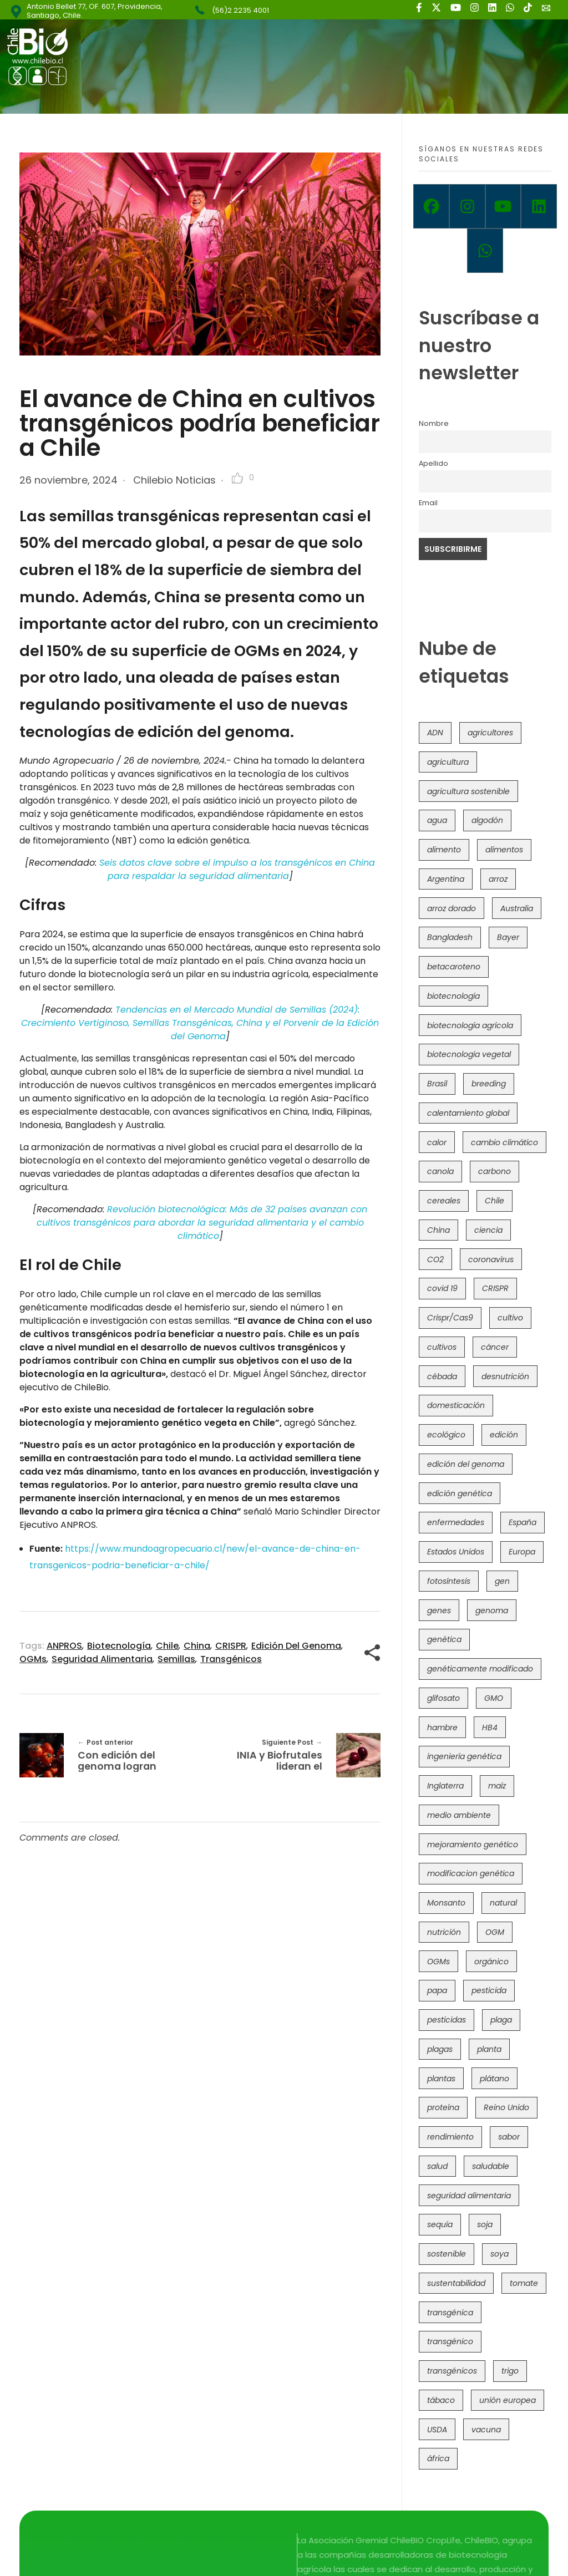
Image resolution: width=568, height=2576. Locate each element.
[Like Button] (237, 478)
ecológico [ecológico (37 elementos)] (446, 1434)
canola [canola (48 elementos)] (440, 1171)
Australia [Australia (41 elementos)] (516, 908)
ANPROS (64, 1645)
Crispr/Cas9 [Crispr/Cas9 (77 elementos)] (450, 1317)
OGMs (33, 1659)
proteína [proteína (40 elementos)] (443, 2107)
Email (428, 502)
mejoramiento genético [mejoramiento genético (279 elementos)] (472, 1844)
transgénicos (231, 1659)
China (197, 1645)
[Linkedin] (539, 206)
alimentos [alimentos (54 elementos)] (504, 849)
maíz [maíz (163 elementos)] (497, 1785)
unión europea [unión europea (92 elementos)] (507, 2400)
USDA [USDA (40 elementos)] (437, 2429)
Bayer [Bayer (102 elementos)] (508, 937)
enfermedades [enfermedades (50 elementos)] (455, 1522)
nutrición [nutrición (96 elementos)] (444, 1932)
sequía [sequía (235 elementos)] (440, 2224)
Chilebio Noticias (174, 480)
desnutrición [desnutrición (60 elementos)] (505, 1376)
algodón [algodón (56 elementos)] (487, 820)
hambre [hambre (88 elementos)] (442, 1727)
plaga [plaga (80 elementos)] (501, 2019)
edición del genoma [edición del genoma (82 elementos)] (465, 1464)
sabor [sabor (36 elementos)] (509, 2136)
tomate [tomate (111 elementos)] (524, 2283)
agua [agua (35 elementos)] (437, 820)
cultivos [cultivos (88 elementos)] (442, 1347)
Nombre (434, 423)
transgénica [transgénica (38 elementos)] (450, 2312)
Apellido (433, 463)
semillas (176, 1659)
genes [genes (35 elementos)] (439, 1610)
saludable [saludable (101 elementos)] (490, 2166)
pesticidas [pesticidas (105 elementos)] (446, 2019)
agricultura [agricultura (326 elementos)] (448, 762)
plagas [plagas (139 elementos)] (440, 2049)
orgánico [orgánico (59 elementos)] (491, 1961)
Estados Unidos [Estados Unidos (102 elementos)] (455, 1551)
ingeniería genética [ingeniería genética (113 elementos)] (464, 1756)
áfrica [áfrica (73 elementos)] (438, 2458)
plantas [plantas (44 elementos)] (441, 2078)
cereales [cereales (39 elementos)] (443, 1200)
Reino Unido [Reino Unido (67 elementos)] (506, 2107)
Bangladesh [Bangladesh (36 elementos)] (450, 937)
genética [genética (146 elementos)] (444, 1639)
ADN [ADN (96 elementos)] (435, 732)
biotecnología (119, 1645)
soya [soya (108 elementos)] (499, 2253)
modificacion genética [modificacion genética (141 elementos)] (470, 1873)
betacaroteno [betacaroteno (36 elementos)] (453, 966)
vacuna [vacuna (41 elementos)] (486, 2429)
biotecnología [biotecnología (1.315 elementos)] (453, 996)
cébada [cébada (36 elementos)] (442, 1376)
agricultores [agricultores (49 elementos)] (490, 732)
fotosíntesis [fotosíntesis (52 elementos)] (448, 1581)
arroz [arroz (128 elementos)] (498, 879)
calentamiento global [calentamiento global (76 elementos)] (468, 1113)
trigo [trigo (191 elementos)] (510, 2370)
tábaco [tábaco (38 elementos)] (441, 2400)
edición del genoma (296, 1645)
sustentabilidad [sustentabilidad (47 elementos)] (456, 2283)
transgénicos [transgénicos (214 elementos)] (452, 2370)
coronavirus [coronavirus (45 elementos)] (491, 1259)
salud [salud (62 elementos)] (437, 2166)
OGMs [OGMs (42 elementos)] (438, 1961)
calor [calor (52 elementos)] (437, 1142)
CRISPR (230, 1645)
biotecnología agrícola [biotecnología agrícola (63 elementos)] (470, 1025)
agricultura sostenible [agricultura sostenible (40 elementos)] (468, 791)
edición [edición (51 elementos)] (504, 1434)
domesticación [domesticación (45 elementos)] (456, 1405)
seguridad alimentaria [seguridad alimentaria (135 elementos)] (469, 2195)
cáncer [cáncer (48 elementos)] (495, 1347)
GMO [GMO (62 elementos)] (493, 1698)
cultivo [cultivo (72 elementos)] (510, 1317)
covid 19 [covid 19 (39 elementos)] (442, 1288)
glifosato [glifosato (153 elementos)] (443, 1698)
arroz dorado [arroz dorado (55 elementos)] (451, 908)
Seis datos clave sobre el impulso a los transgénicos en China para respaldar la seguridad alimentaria (237, 869)
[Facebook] (431, 206)
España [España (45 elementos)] (522, 1522)
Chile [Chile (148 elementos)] (494, 1200)
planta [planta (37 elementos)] (489, 2049)
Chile (167, 1645)
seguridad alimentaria (102, 1659)
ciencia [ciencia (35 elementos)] (488, 1230)
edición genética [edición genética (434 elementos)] (459, 1493)
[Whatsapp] (485, 250)
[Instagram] (467, 206)
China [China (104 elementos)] (438, 1230)
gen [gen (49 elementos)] (502, 1581)
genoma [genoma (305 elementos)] (491, 1610)
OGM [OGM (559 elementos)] (494, 1932)
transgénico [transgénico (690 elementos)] (450, 2341)
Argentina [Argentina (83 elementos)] (445, 879)
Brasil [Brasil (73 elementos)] (437, 1083)
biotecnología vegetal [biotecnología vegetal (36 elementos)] (469, 1054)
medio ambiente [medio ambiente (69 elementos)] (459, 1815)
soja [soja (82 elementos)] (485, 2224)
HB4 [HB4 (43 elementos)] (490, 1727)
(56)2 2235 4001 (240, 10)
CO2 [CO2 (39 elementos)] (435, 1259)
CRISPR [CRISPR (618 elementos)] (495, 1288)
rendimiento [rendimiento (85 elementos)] (450, 2136)
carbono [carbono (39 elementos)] (494, 1171)
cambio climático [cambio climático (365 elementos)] (504, 1142)
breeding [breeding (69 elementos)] (488, 1083)
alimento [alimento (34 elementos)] (444, 849)
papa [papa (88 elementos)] (437, 1990)
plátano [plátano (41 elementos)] (494, 2078)
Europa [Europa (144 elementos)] (522, 1551)
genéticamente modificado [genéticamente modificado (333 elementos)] (480, 1668)
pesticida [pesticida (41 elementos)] (488, 1990)
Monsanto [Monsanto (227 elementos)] (446, 1902)
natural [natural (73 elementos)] (503, 1902)
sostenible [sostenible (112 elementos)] (446, 2253)
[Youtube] (503, 206)
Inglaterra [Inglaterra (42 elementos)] (445, 1785)
